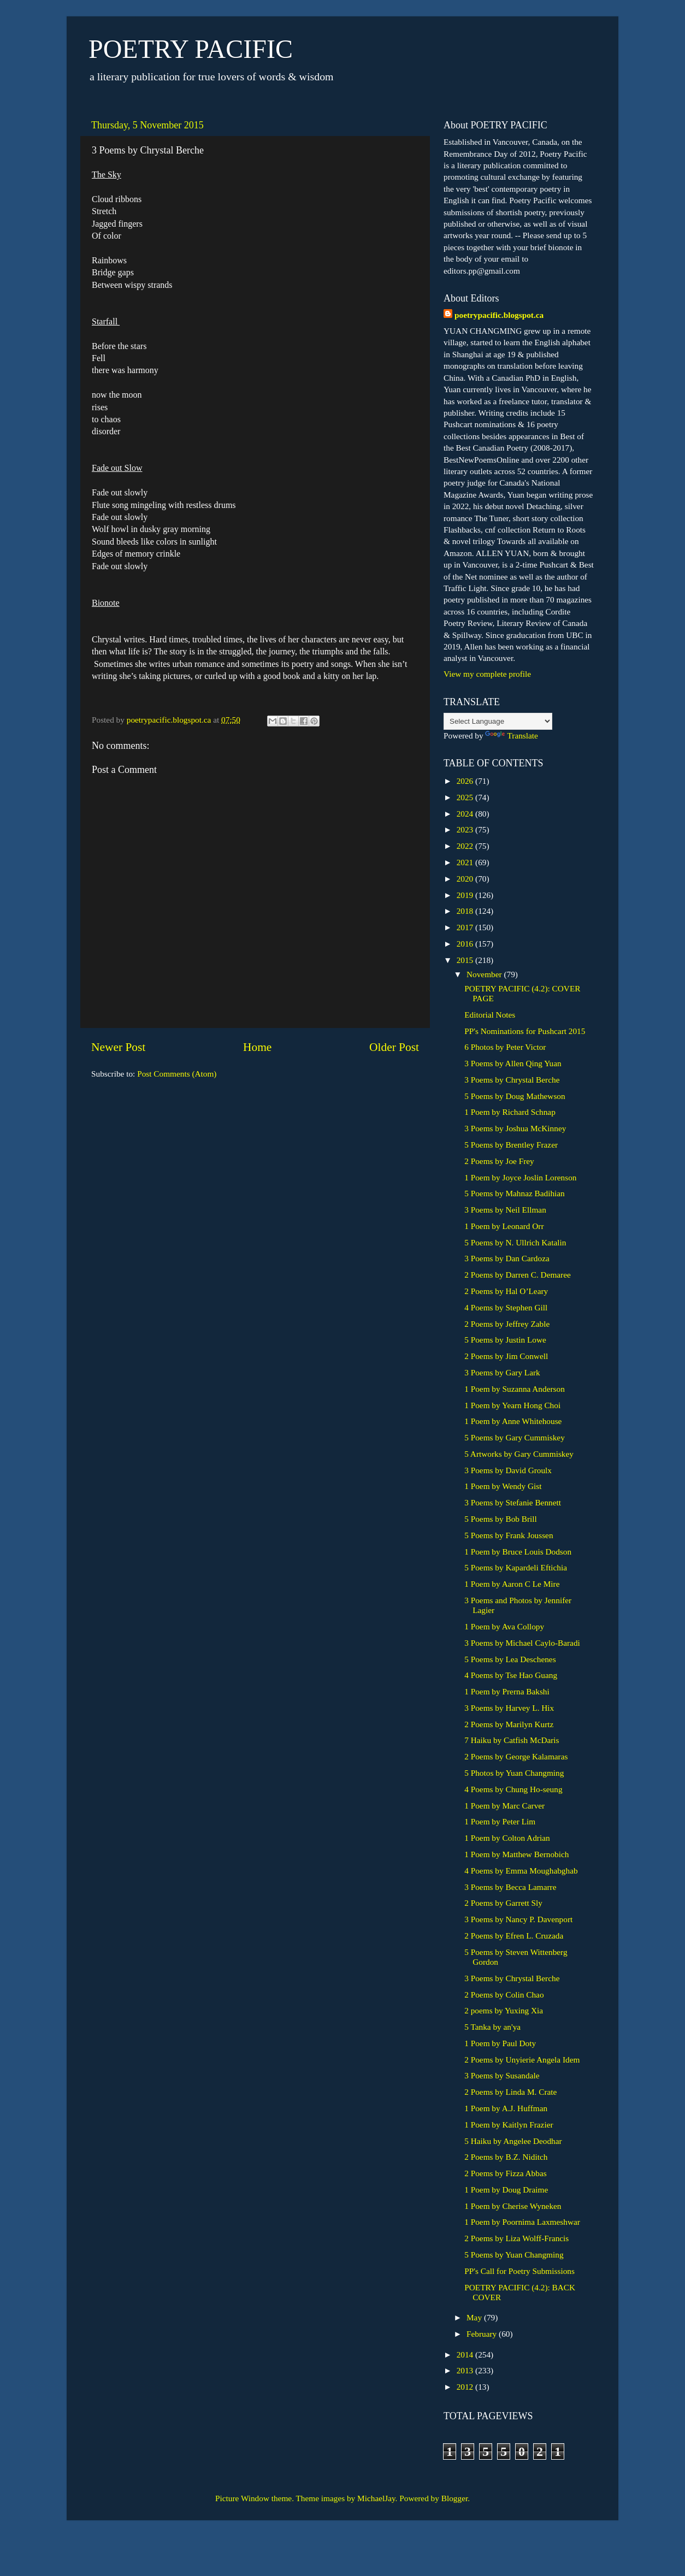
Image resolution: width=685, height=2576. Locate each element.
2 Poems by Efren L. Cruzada (513, 1935)
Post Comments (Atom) (176, 1073)
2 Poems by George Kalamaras (516, 1756)
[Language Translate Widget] (498, 721)
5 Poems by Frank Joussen (508, 1535)
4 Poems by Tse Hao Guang (510, 1675)
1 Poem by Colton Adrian (507, 1837)
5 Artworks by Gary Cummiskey (519, 1453)
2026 (466, 780)
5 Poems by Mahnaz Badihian (514, 1193)
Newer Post (118, 1047)
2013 (466, 2370)
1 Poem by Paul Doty (500, 2043)
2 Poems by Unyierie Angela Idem (522, 2059)
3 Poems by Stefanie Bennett (512, 1502)
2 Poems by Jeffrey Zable (507, 1323)
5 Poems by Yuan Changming (513, 2254)
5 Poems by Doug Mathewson (514, 1096)
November (485, 974)
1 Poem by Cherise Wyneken (512, 2206)
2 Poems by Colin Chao (504, 1994)
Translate (511, 735)
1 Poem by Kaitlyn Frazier (508, 2124)
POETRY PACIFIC (190, 48)
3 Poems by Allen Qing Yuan (512, 1063)
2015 (466, 960)
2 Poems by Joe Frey (499, 1161)
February (482, 2333)
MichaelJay (376, 2498)
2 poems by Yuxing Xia (503, 2010)
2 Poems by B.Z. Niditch (505, 2156)
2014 (466, 2354)
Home (257, 1047)
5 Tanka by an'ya (492, 2026)
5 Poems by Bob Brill (500, 1518)
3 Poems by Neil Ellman (505, 1209)
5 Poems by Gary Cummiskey (514, 1437)
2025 (466, 797)
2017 (466, 927)
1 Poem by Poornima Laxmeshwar (522, 2221)
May (475, 2317)
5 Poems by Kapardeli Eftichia (515, 1567)
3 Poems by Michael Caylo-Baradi (522, 1642)
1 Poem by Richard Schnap (510, 1111)
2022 (466, 845)
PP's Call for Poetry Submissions (519, 2271)
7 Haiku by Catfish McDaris (511, 1740)
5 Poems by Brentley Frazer (511, 1144)
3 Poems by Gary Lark (502, 1372)
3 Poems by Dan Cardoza (507, 1258)
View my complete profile (487, 673)
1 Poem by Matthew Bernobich (516, 1854)
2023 (466, 829)
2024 (466, 813)
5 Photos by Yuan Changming (514, 1772)
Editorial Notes (489, 1014)
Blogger (454, 2498)
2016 (466, 943)
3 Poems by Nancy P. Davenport (518, 1919)
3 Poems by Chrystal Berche (511, 1079)
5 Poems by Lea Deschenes (510, 1659)
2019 (466, 895)
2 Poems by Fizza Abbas (505, 2173)
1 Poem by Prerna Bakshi (507, 1691)
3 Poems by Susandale (501, 2075)
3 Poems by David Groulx (508, 1470)
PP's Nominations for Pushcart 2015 (524, 1031)
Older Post (394, 1047)
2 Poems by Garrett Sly (503, 1902)
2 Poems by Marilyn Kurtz (508, 1724)
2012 (466, 2386)
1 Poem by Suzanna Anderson (514, 1388)
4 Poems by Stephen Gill (505, 1307)
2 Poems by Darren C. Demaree (517, 1274)
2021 (466, 862)
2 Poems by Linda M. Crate (510, 2091)
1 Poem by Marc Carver (504, 1805)
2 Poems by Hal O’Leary (506, 1291)
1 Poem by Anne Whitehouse (513, 1421)
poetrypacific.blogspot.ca (499, 315)
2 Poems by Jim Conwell (506, 1356)
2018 (466, 910)
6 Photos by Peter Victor (505, 1046)
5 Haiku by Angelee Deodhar (513, 2141)
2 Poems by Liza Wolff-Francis (516, 2238)
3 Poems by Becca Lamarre (510, 1887)
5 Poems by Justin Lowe (505, 1339)
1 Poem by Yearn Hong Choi (512, 1405)
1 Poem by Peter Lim (499, 1821)
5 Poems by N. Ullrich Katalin (515, 1242)
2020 (466, 878)
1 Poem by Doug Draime (506, 2189)
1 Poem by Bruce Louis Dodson (517, 1551)
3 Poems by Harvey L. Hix (509, 1707)
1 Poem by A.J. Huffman (505, 2108)
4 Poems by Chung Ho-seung (513, 1789)
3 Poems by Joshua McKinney (515, 1128)
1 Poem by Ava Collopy (504, 1626)
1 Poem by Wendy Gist (502, 1486)
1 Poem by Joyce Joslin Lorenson (520, 1177)
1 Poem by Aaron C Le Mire (511, 1583)
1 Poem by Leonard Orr (504, 1226)
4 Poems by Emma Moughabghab (520, 1870)
